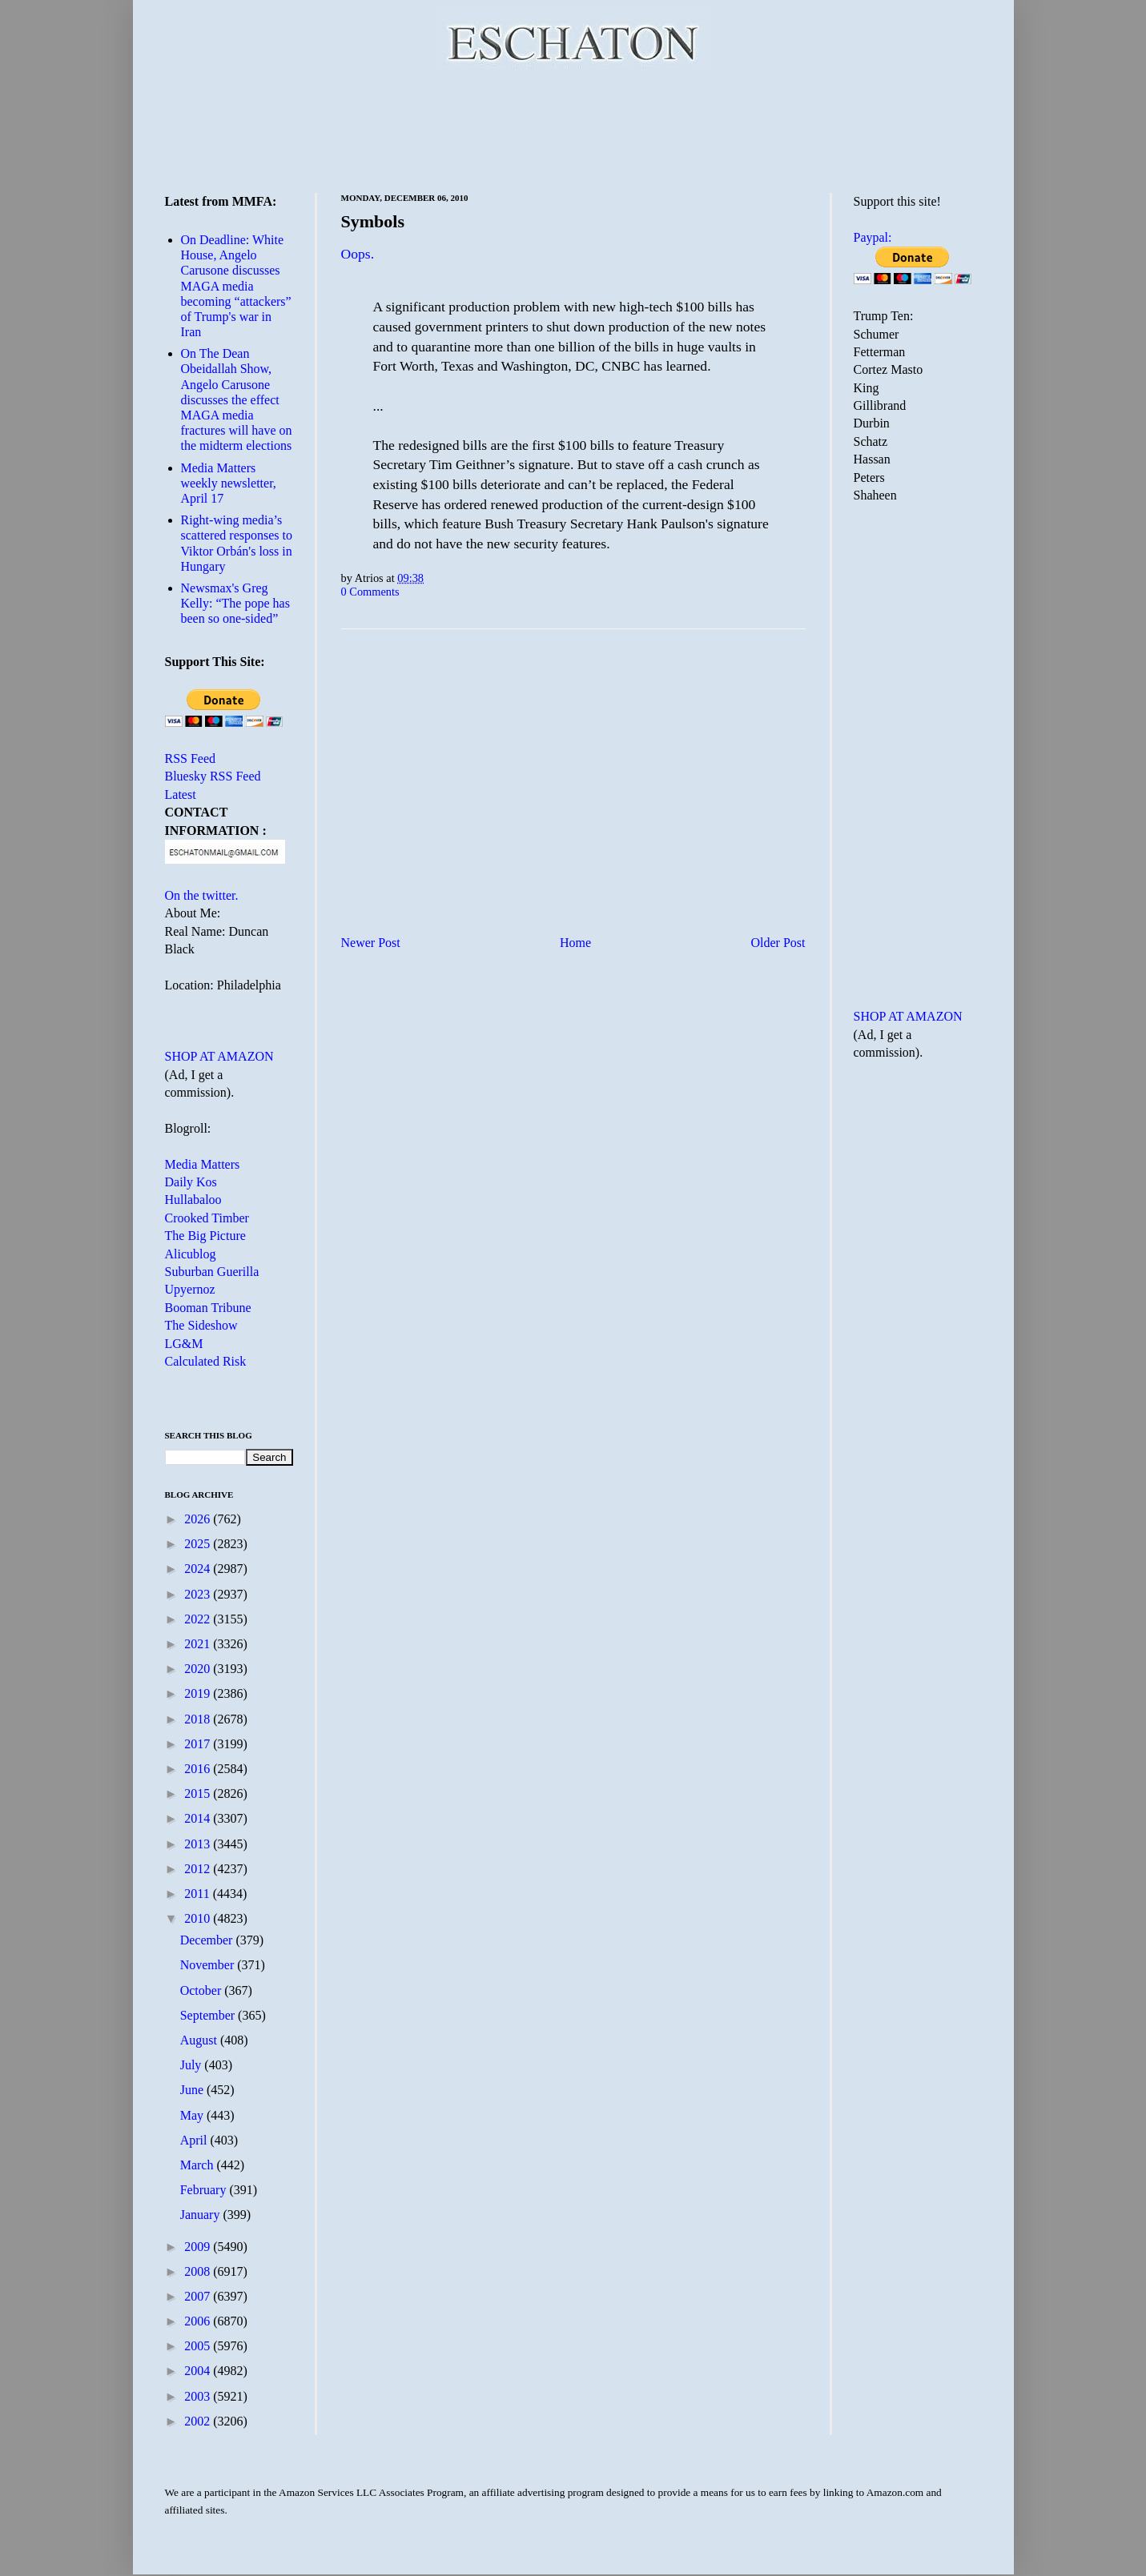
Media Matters (202, 1164)
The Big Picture (205, 1235)
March (198, 2165)
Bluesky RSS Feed (213, 776)
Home (575, 942)
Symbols (372, 221)
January (201, 2214)
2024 (198, 1568)
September (209, 2015)
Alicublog (190, 1254)
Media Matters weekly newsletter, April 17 (228, 483)
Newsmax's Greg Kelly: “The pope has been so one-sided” (235, 603)
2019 (198, 1693)
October (202, 1990)
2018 (198, 1719)
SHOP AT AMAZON (219, 1056)
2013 (198, 1844)
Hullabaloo (193, 1199)
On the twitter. (202, 895)
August (200, 2040)
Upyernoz (190, 1289)
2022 (198, 1619)
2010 (198, 1918)
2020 (198, 1668)
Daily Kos (191, 1182)
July (192, 2065)
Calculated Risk (206, 1361)
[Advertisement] (573, 128)
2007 (198, 2296)
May (193, 2115)
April (195, 2140)
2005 (198, 2346)
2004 (198, 2370)
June (193, 2090)
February (205, 2190)
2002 (198, 2421)
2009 (198, 2246)
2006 (198, 2321)
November (209, 1965)
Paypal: (873, 237)
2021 (198, 1644)
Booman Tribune (208, 1307)
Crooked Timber (207, 1218)
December (208, 1940)
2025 (198, 1544)
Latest (180, 794)
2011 (198, 1893)
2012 (198, 1869)
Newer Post (370, 942)
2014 (198, 1818)
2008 (198, 2271)
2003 (198, 2396)
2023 (198, 1594)
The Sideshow (201, 1325)
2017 (198, 1744)
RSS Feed (190, 758)
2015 (198, 1793)
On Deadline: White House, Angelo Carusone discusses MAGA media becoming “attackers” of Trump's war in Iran (236, 286)
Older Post (778, 942)
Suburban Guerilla (212, 1271)
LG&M (184, 1343)
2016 (198, 1769)
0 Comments (370, 591)
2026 (198, 1519)
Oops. (358, 254)
